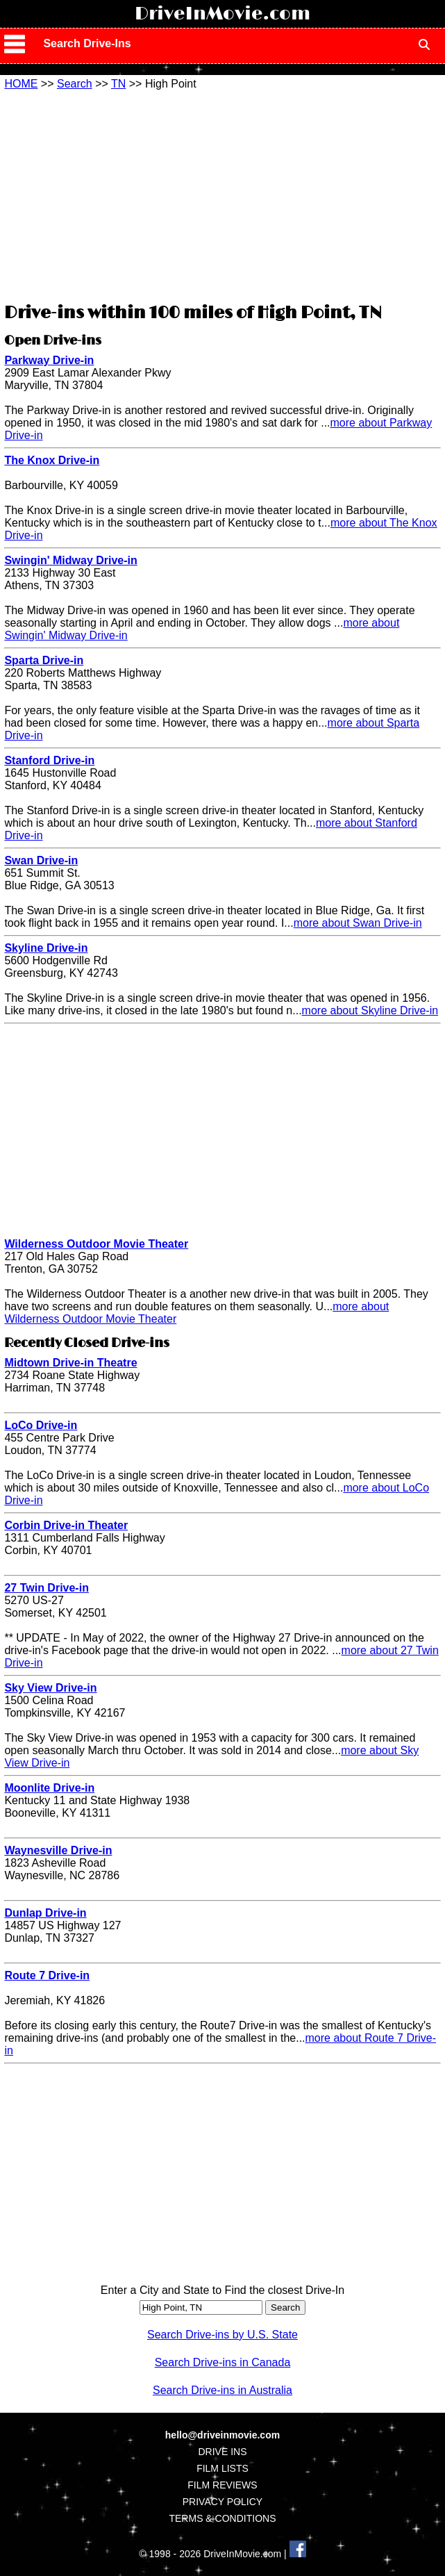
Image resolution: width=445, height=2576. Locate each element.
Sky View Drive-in (50, 1688)
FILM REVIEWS (222, 2485)
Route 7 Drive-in (47, 1975)
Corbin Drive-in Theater (66, 1525)
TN (118, 84)
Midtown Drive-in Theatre (70, 1363)
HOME (20, 84)
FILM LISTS (222, 2468)
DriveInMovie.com (222, 14)
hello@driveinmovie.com (222, 2435)
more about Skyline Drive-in (370, 1010)
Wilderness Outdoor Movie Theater (96, 1244)
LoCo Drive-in (40, 1425)
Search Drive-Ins (87, 43)
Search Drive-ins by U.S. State (222, 2334)
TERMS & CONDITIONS (222, 2518)
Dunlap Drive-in (45, 1913)
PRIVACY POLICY (222, 2501)
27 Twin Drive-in (46, 1588)
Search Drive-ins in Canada (223, 2362)
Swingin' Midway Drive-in (70, 560)
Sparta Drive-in (43, 660)
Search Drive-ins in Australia (222, 2390)
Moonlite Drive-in (49, 1788)
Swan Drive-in (41, 860)
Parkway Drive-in (49, 360)
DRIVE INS (222, 2451)
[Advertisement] (222, 194)
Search (74, 84)
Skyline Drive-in (45, 948)
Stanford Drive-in (49, 760)
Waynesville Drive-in (58, 1850)
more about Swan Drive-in (358, 923)
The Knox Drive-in (51, 460)
